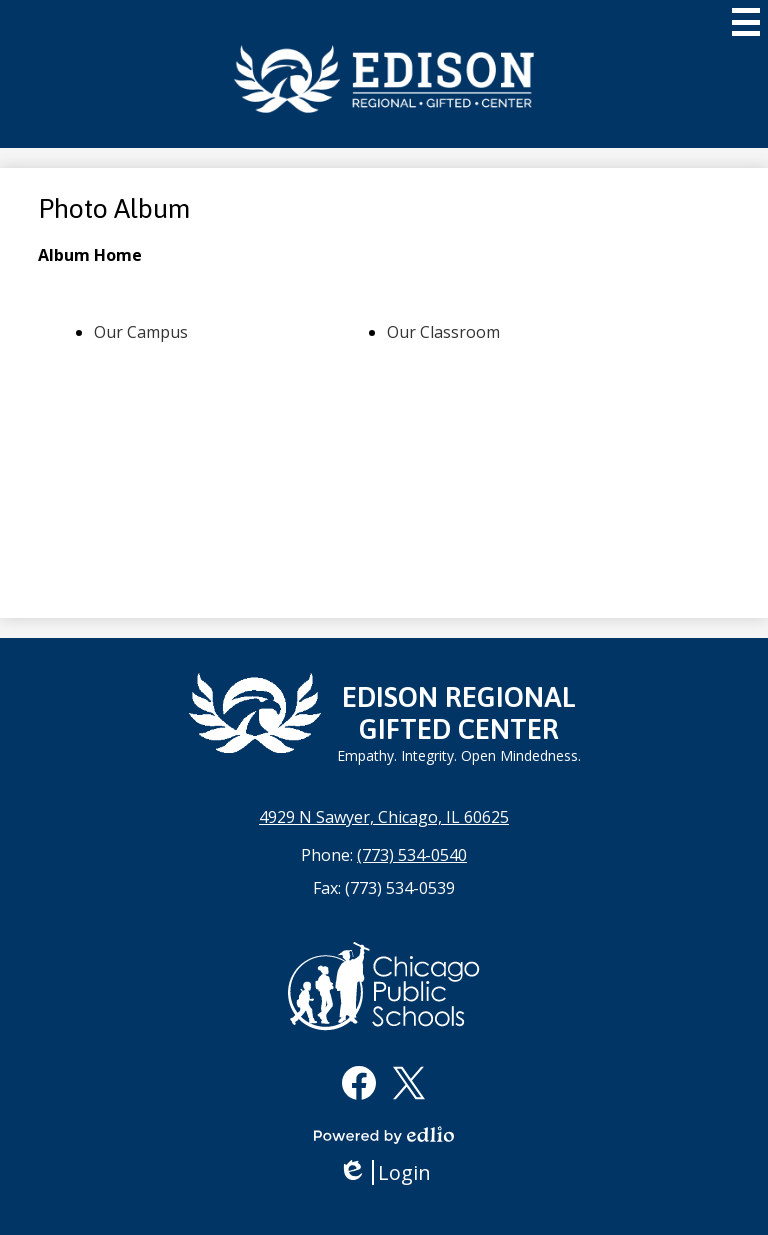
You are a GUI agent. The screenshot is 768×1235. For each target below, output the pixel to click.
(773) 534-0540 (412, 855)
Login (384, 1172)
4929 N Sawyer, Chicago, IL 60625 (384, 817)
